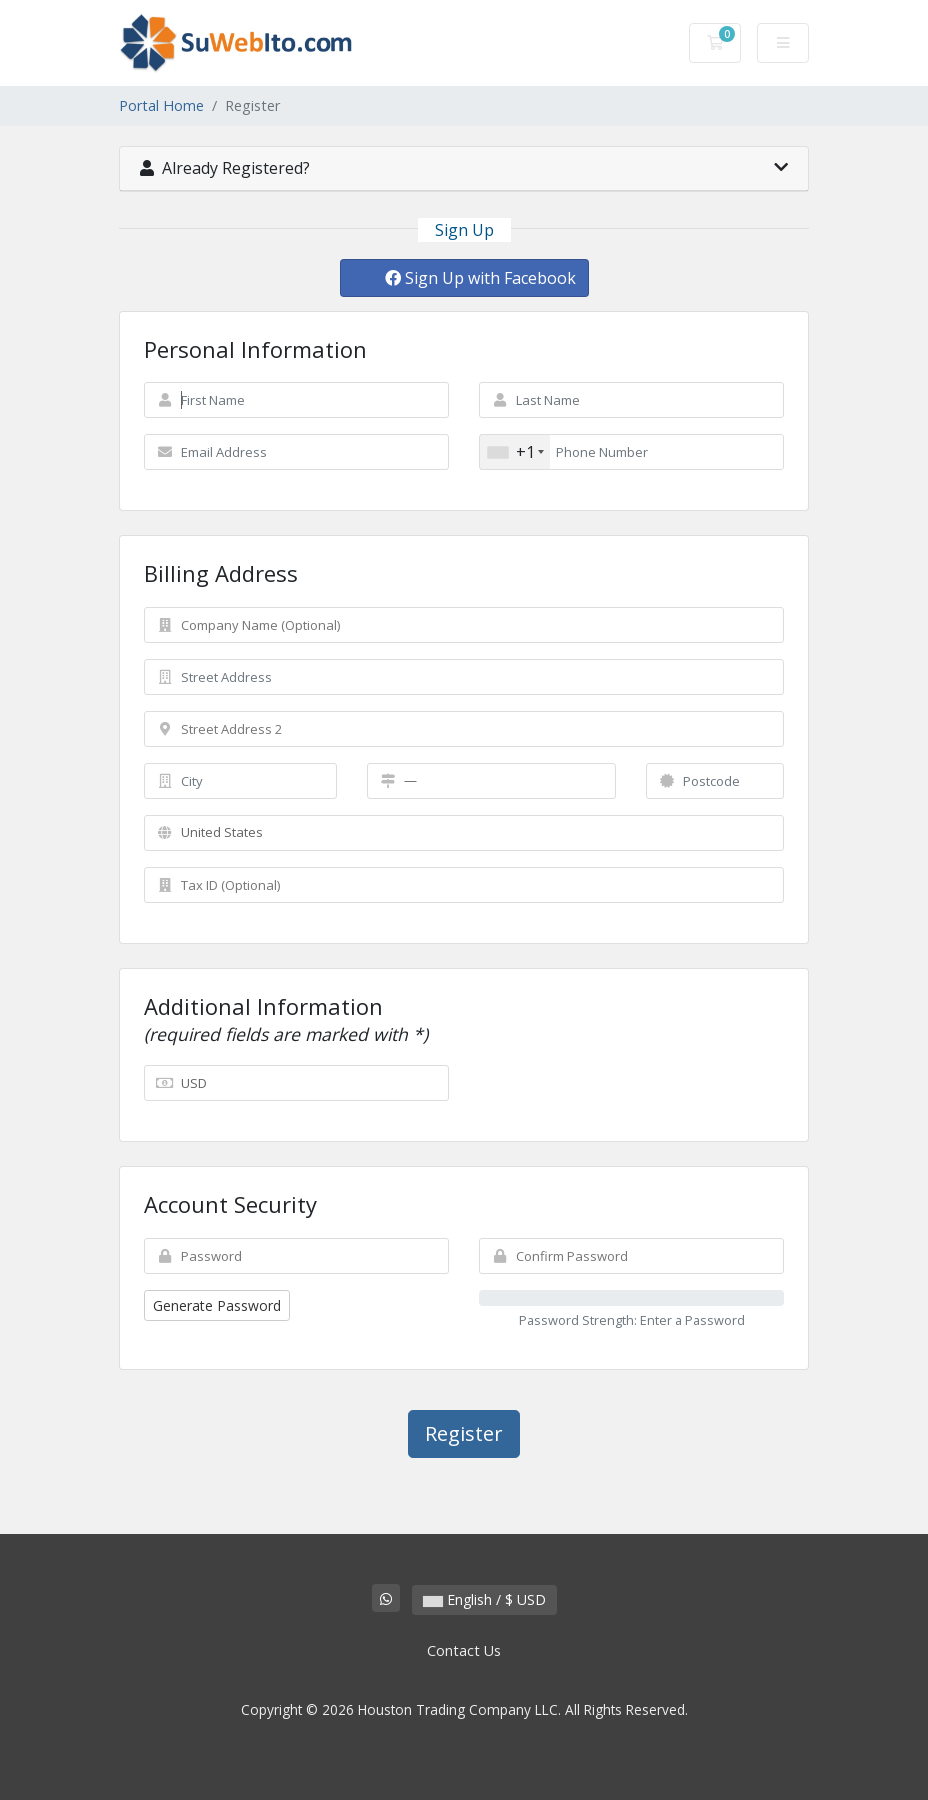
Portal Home (161, 105)
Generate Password (217, 1305)
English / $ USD (484, 1599)
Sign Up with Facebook (480, 278)
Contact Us (464, 1650)
